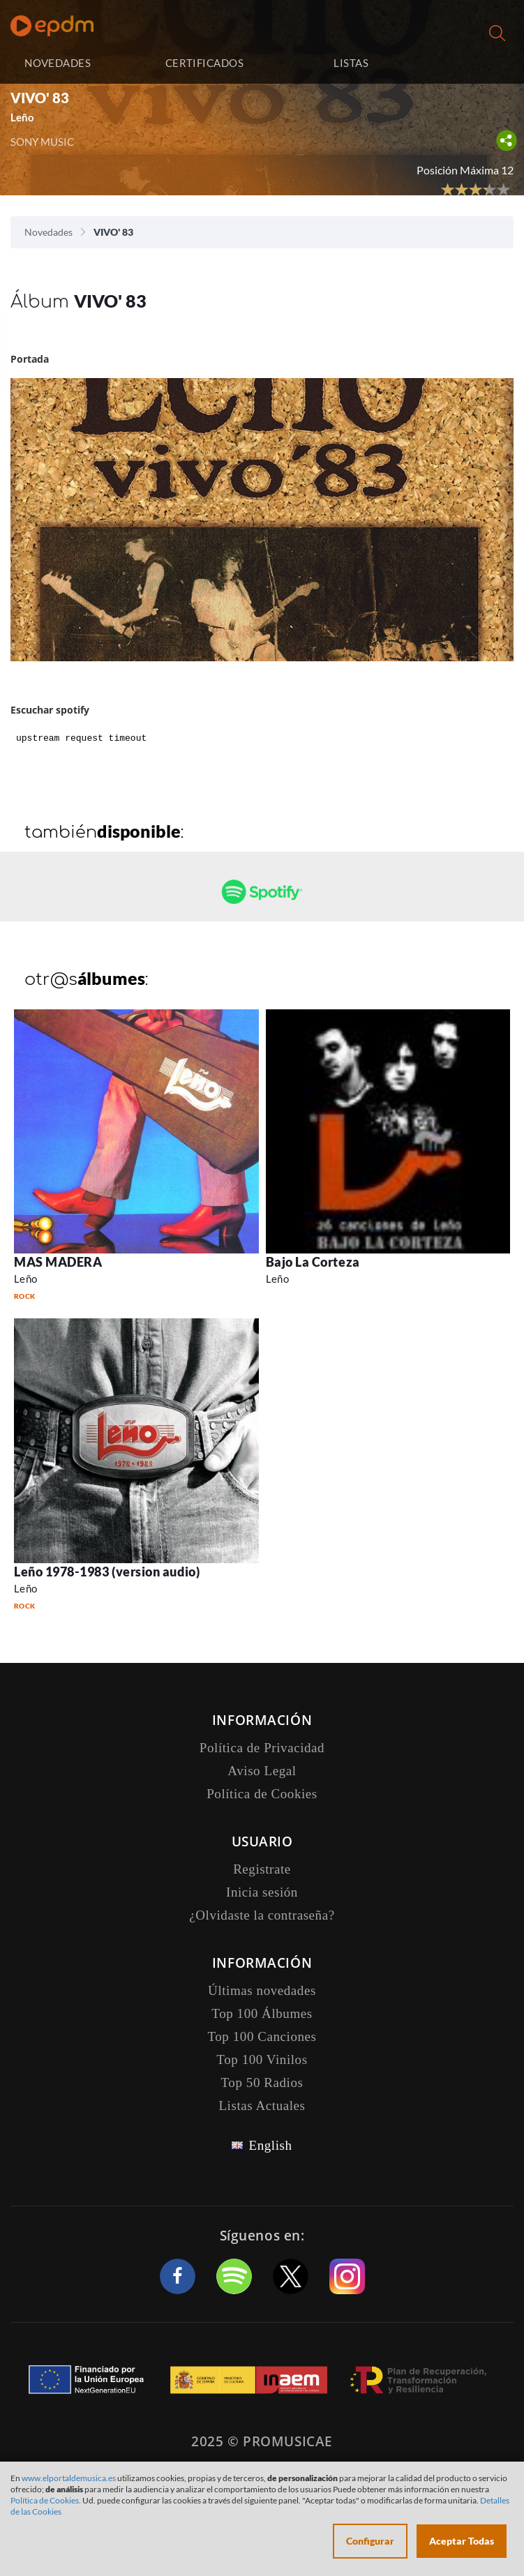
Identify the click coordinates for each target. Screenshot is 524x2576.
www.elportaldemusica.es (69, 2478)
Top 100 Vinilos (261, 2059)
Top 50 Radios (262, 2082)
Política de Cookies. (45, 2500)
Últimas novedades (262, 1990)
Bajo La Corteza (313, 1262)
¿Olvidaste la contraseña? (261, 1915)
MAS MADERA (58, 1262)
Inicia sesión (470, 63)
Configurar (370, 2541)
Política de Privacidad (262, 1747)
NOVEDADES (57, 63)
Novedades (48, 232)
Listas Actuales (261, 2105)
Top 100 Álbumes (261, 2013)
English (270, 2145)
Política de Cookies (262, 1793)
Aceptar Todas (461, 2541)
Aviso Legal (261, 1770)
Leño (22, 117)
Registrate (262, 1869)
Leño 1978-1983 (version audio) (107, 1571)
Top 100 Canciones (261, 2036)
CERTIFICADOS (204, 63)
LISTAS (351, 63)
